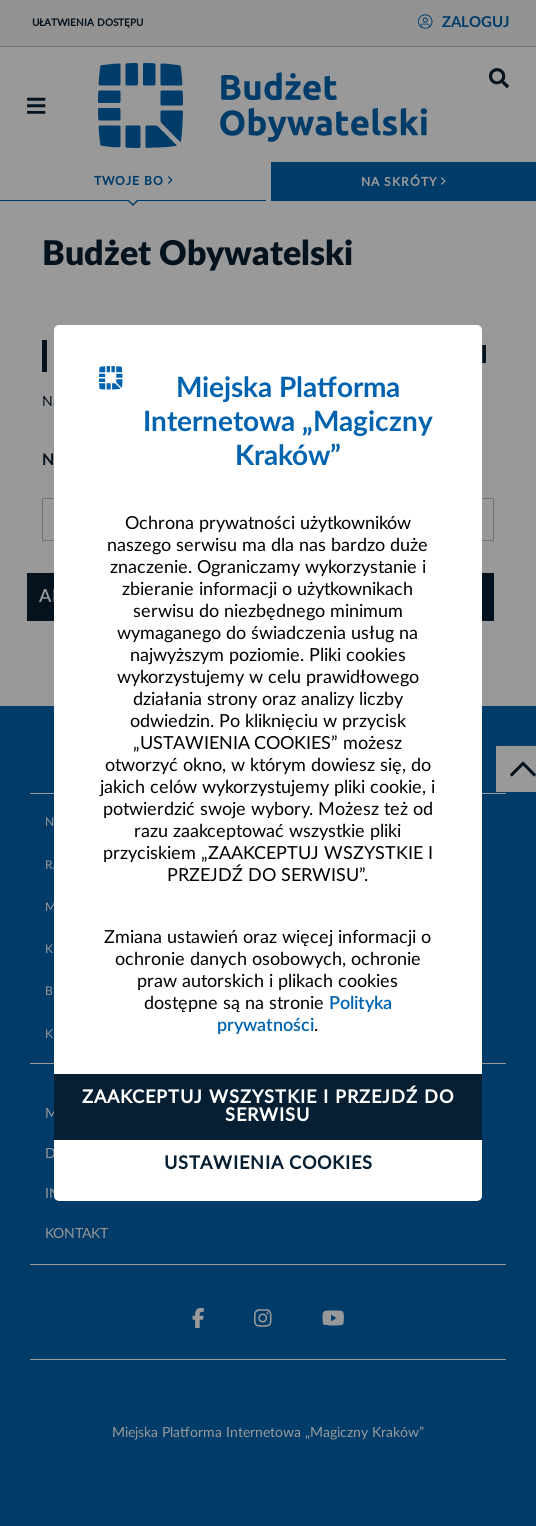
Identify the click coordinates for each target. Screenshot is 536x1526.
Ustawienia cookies (268, 1164)
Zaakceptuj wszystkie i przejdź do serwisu (268, 1107)
